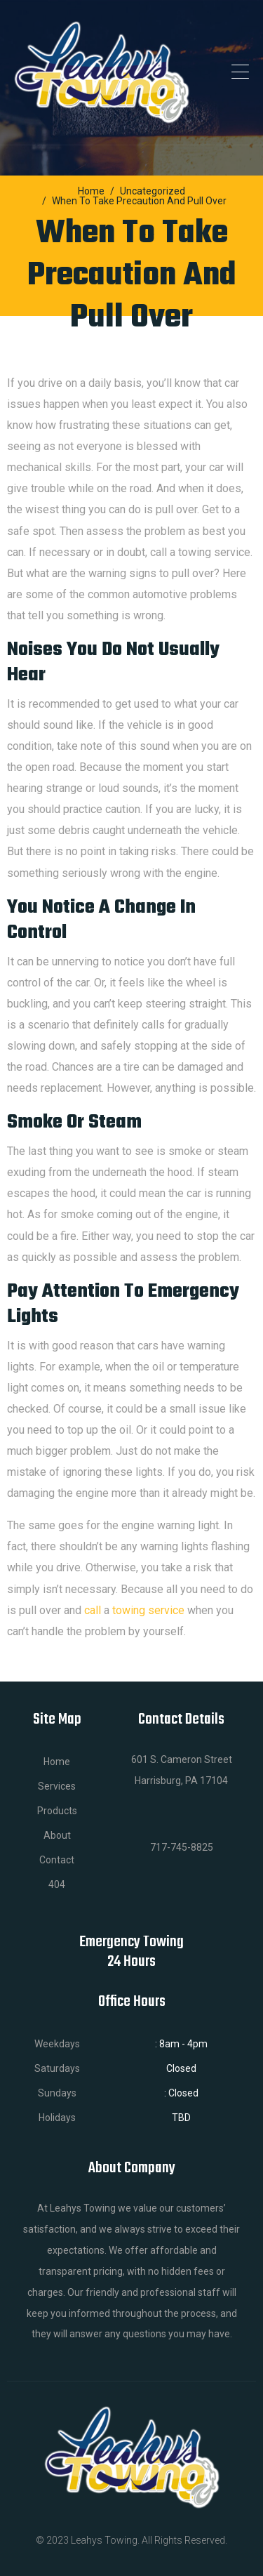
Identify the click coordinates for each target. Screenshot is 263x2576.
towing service (148, 1610)
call (92, 1610)
